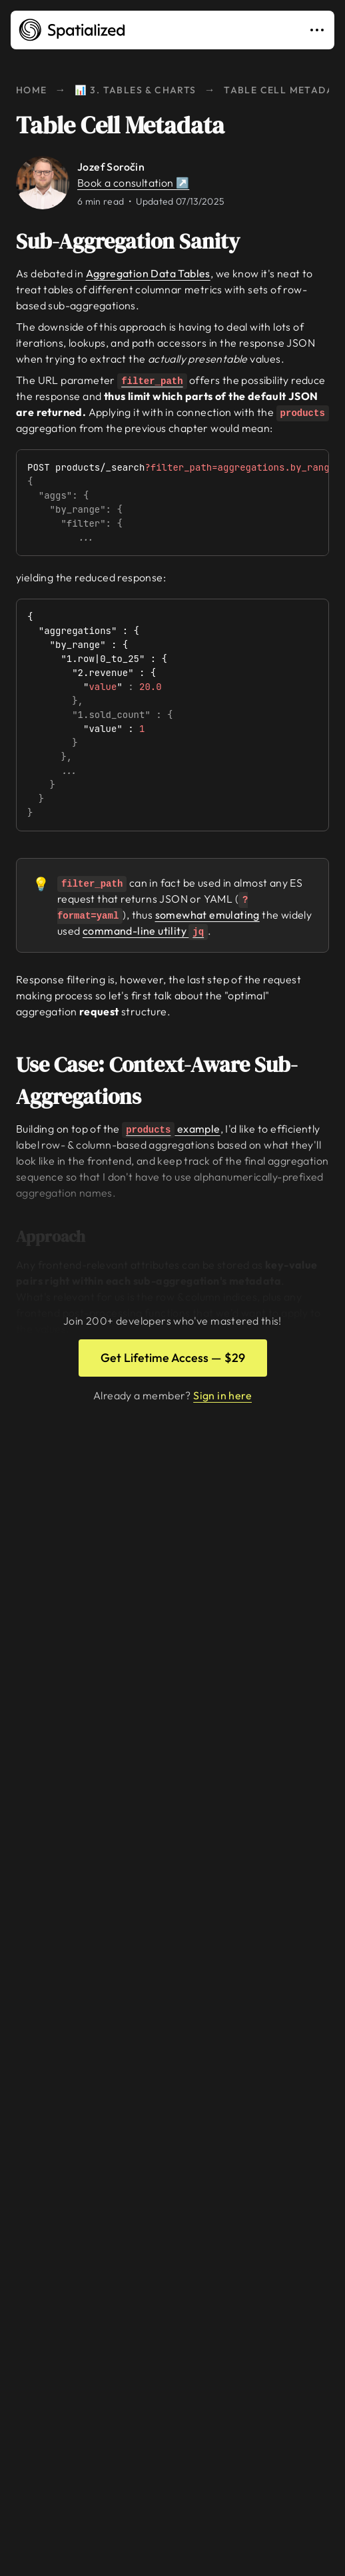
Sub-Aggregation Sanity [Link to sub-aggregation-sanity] (137, 241)
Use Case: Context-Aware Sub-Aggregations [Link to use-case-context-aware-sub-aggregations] (171, 1080)
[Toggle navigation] (319, 30)
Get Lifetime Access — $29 (173, 1357)
